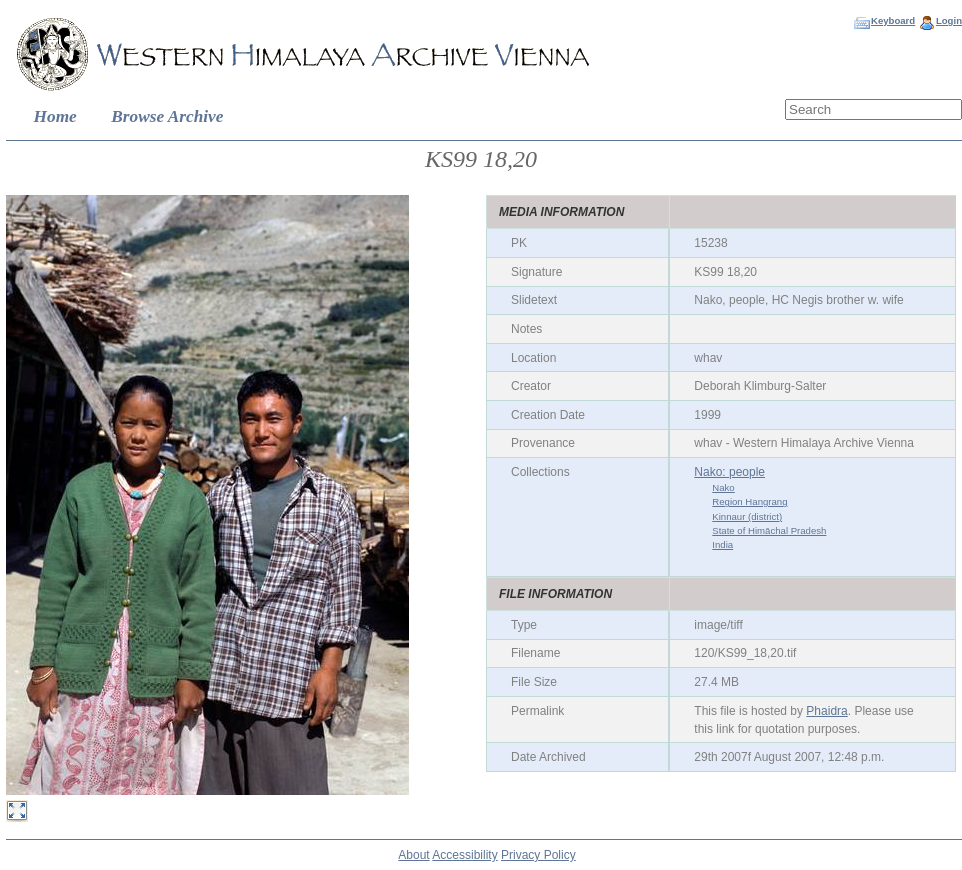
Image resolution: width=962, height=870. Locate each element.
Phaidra (826, 711)
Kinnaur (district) (747, 516)
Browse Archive (167, 116)
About (413, 855)
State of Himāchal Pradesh (769, 530)
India (722, 544)
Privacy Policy (538, 855)
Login (949, 20)
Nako (723, 487)
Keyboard (893, 20)
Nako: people (729, 472)
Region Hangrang (749, 501)
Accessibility (464, 855)
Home (55, 116)
